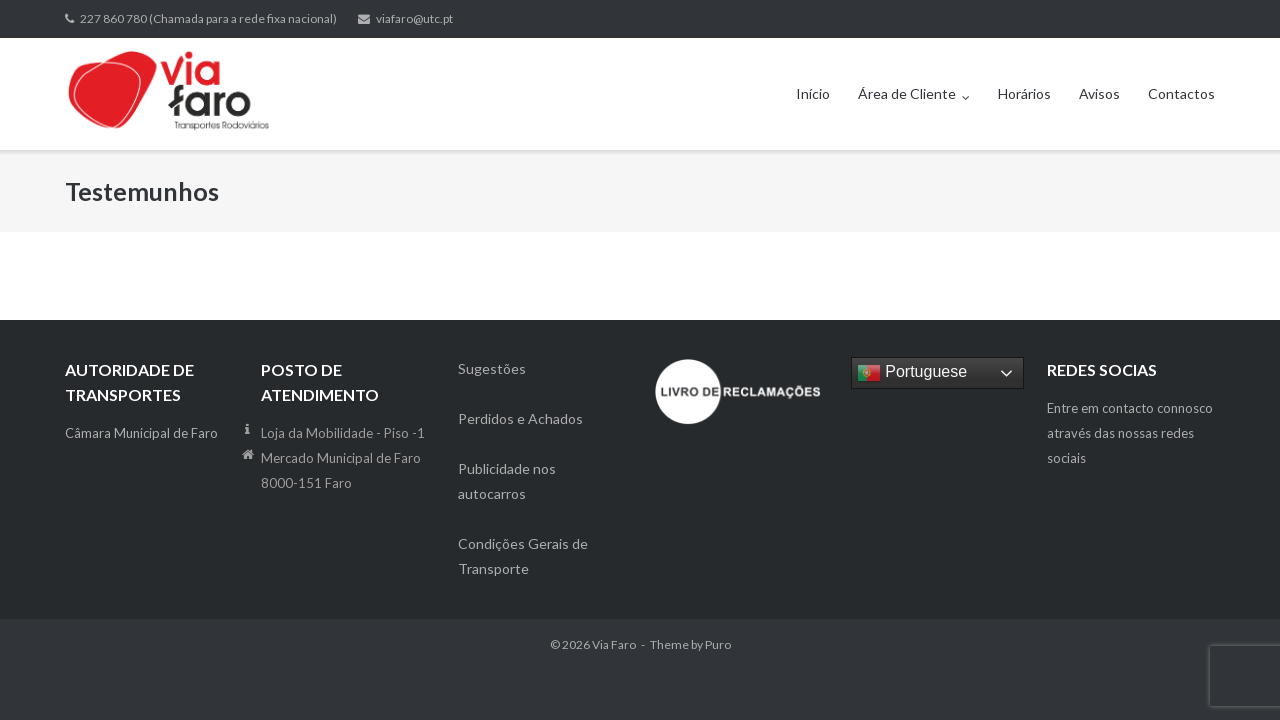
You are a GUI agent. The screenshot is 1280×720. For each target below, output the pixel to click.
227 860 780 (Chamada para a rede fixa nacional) (208, 18)
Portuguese (912, 373)
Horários (1024, 93)
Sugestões (492, 368)
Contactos (1181, 93)
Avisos (1099, 93)
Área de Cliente (907, 93)
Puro (718, 644)
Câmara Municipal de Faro (141, 433)
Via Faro (614, 644)
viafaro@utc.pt (414, 18)
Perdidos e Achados (520, 418)
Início (813, 93)
